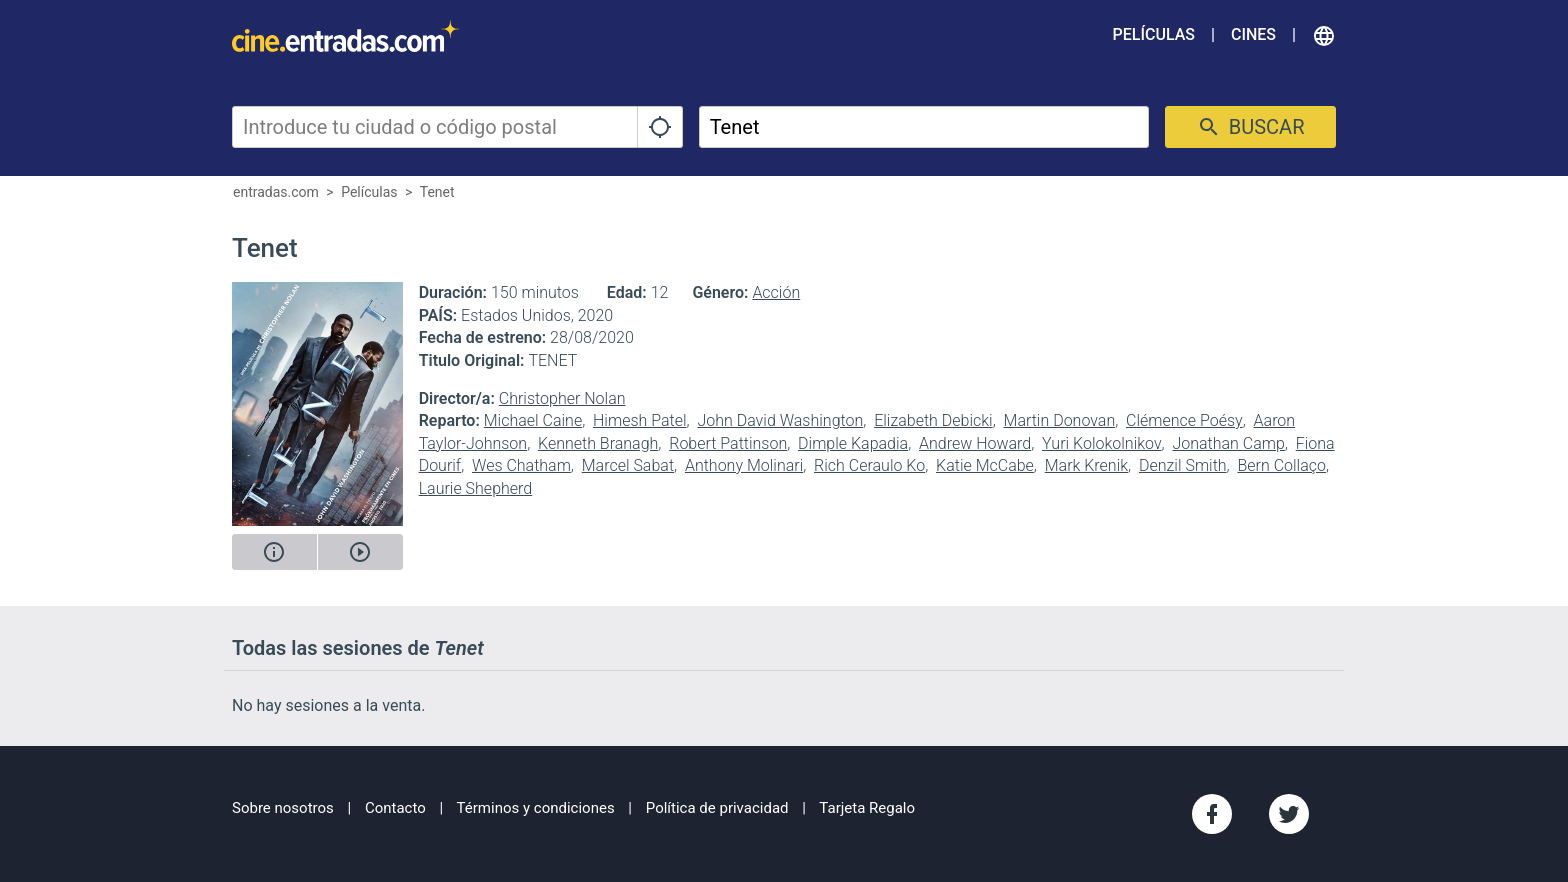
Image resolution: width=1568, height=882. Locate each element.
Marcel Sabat (628, 465)
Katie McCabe (985, 465)
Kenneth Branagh (598, 443)
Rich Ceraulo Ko (869, 465)
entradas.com (276, 192)
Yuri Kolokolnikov (1102, 443)
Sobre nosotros (283, 808)
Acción (776, 292)
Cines (1253, 34)
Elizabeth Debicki (933, 420)
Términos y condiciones (536, 808)
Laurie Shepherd (476, 488)
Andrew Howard (975, 443)
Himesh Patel (640, 420)
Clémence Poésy (1184, 420)
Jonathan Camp (1228, 443)
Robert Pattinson (728, 443)
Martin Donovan (1060, 420)
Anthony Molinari (744, 465)
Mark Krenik (1086, 465)
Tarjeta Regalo (867, 808)
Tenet (437, 192)
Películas (1154, 34)
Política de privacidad (717, 808)
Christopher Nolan (562, 398)
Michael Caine (533, 420)
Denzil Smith (1183, 465)
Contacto (395, 808)
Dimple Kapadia (853, 443)
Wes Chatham (521, 465)
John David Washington (780, 420)
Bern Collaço (1281, 465)
